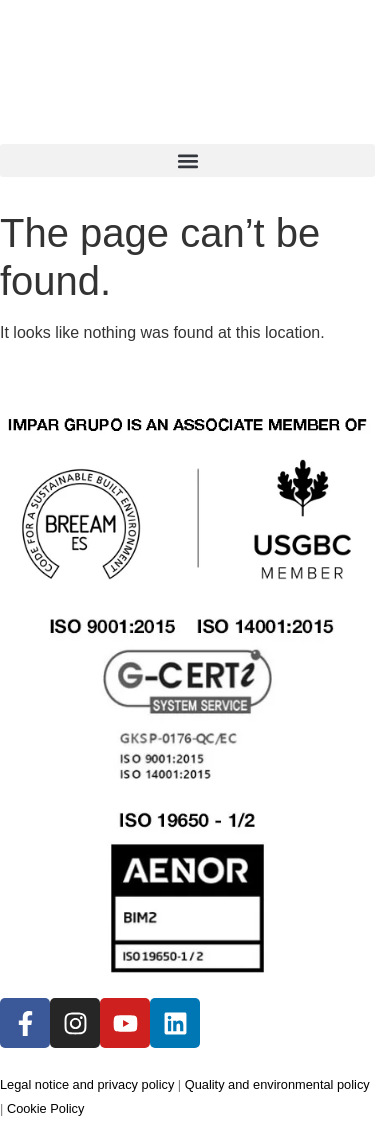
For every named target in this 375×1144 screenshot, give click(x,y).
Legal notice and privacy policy (87, 1084)
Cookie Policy (46, 1108)
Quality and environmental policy (277, 1084)
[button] (187, 160)
